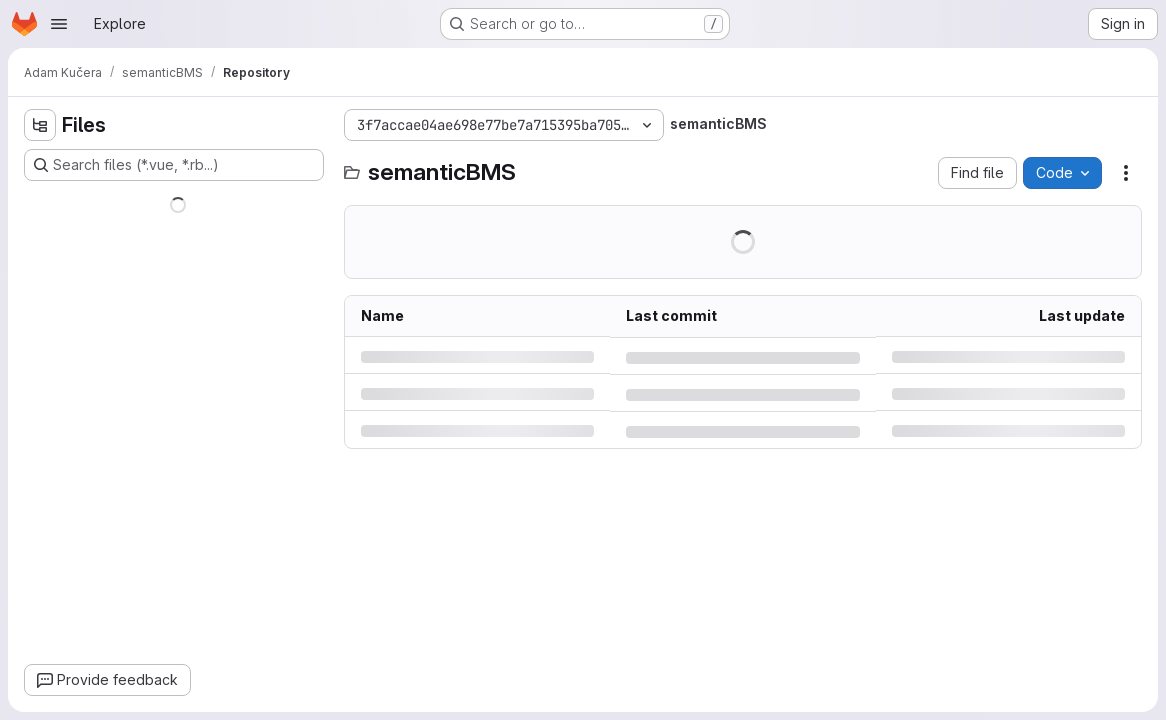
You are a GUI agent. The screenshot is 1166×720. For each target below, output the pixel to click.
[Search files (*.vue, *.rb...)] (174, 165)
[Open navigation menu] (59, 24)
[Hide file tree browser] (40, 125)
